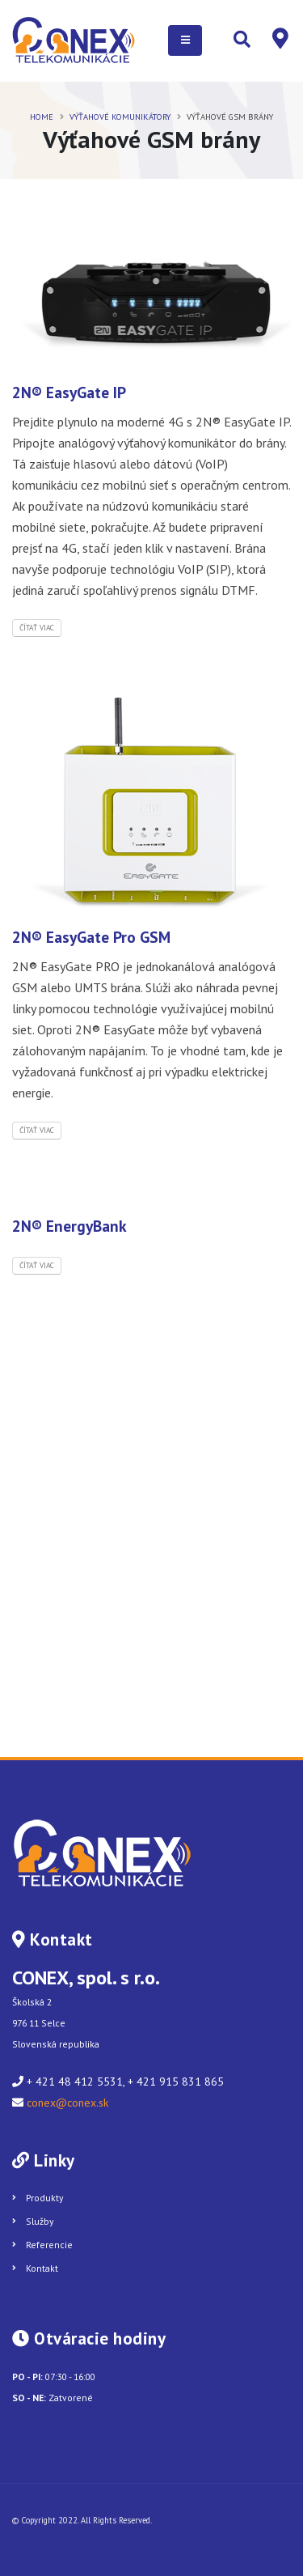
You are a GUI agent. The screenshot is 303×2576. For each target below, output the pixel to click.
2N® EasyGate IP (69, 392)
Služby (39, 2221)
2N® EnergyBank (69, 1226)
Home (41, 116)
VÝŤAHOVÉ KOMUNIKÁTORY (119, 116)
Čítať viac (36, 627)
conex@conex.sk (68, 2102)
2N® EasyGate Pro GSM (91, 937)
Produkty (44, 2198)
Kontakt (42, 2268)
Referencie (49, 2245)
